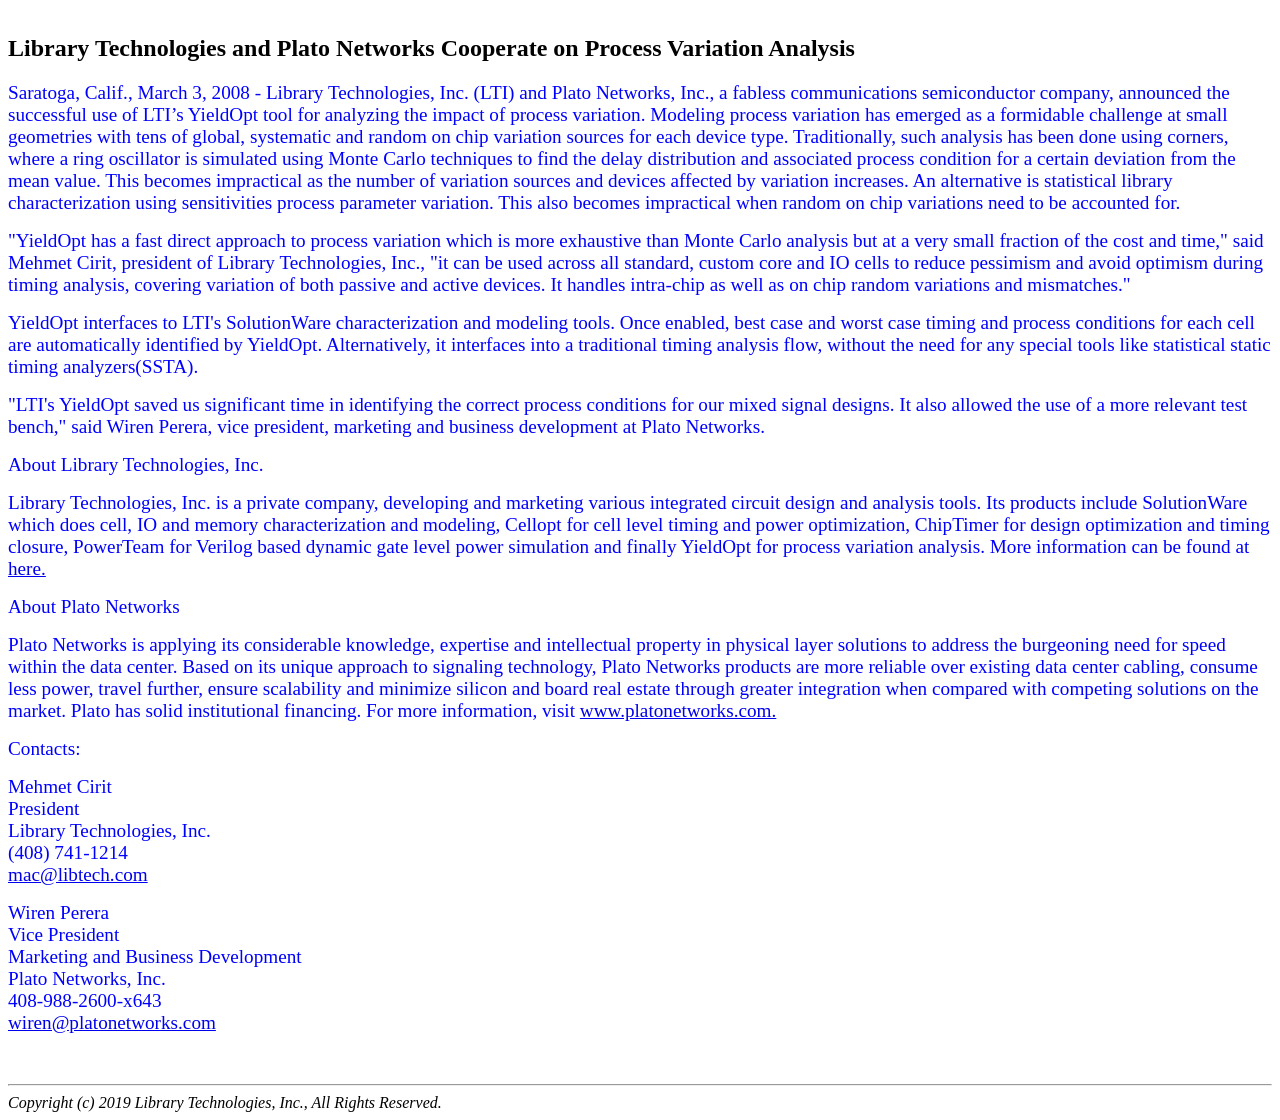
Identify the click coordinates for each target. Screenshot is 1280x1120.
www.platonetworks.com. (678, 710)
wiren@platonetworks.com (112, 1022)
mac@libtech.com (78, 874)
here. (27, 568)
